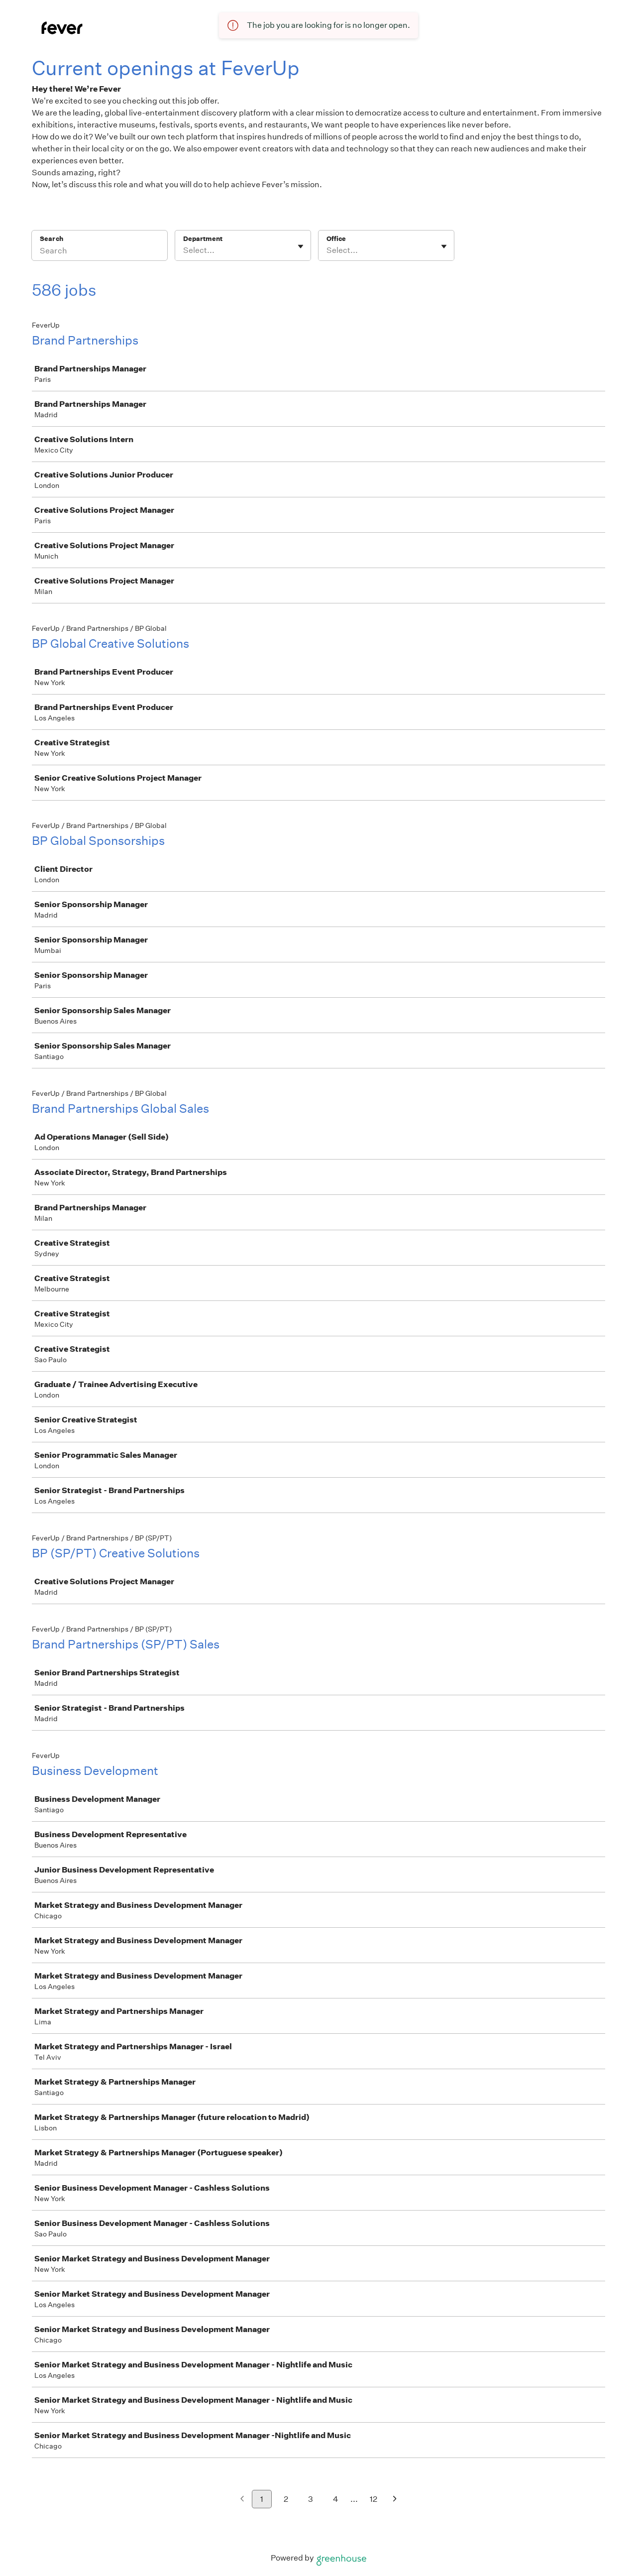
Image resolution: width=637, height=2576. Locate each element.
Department (202, 238)
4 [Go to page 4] (335, 2499)
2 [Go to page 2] (286, 2499)
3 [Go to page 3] (310, 2499)
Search (51, 238)
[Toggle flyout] (301, 246)
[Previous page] (242, 2499)
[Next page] (395, 2499)
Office (336, 238)
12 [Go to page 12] (373, 2499)
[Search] (99, 251)
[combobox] (184, 250)
